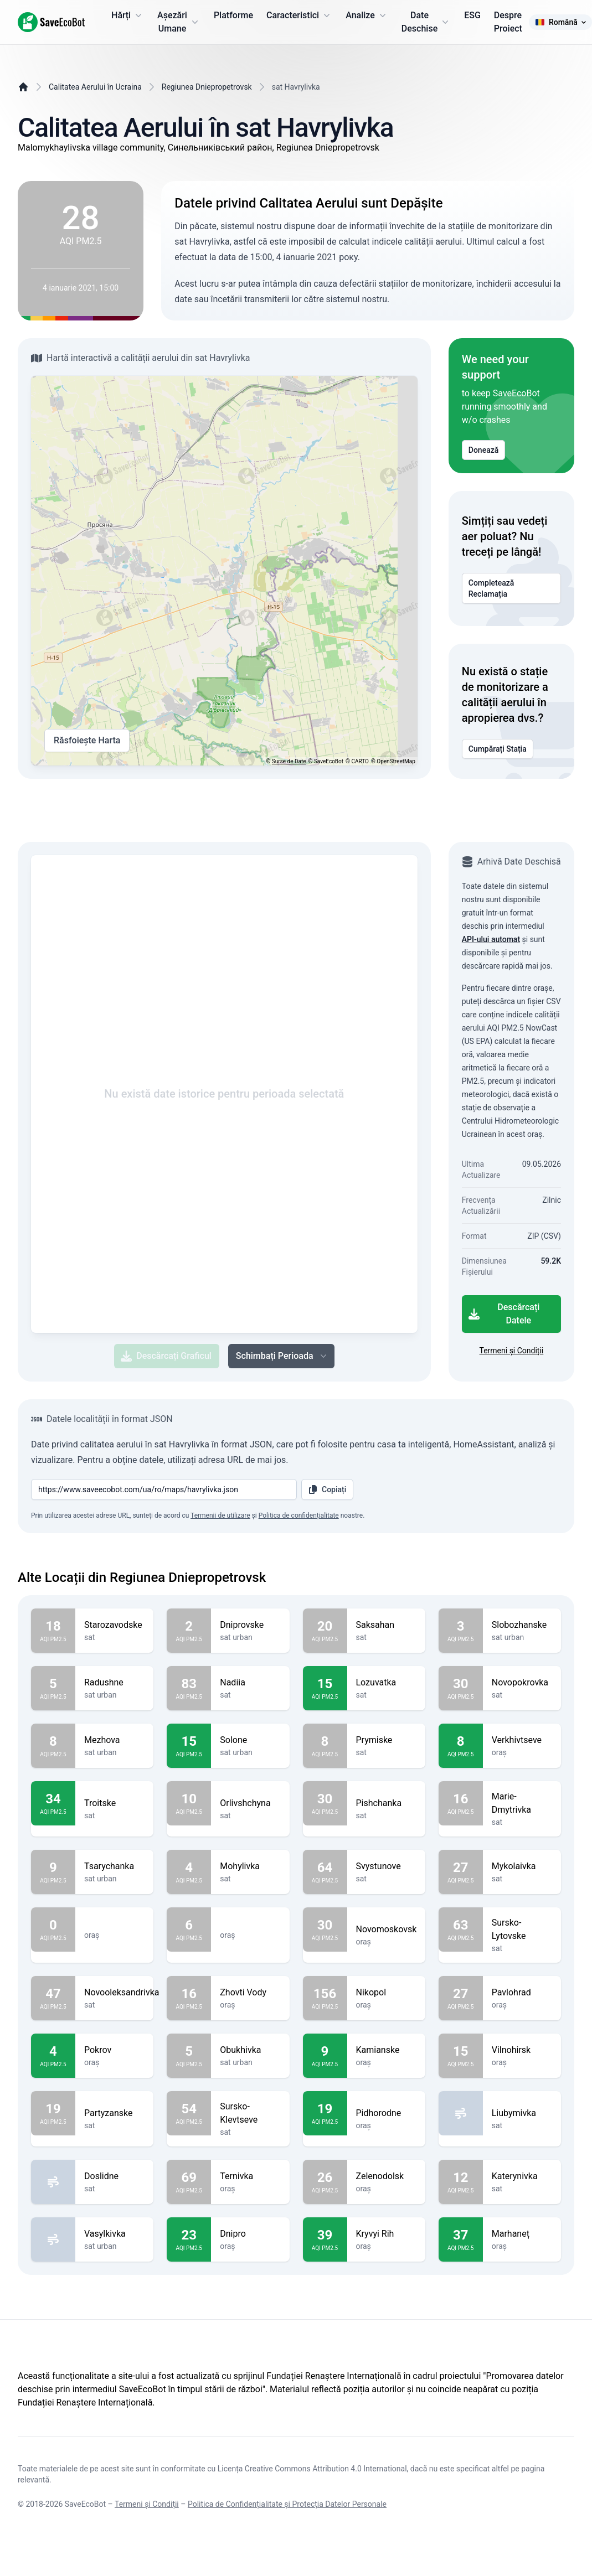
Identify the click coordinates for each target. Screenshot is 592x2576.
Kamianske (386, 2050)
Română (560, 22)
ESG (472, 15)
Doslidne (114, 2176)
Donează (484, 450)
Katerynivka (522, 2176)
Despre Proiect (508, 22)
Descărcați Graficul (166, 1356)
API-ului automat (491, 939)
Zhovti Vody (250, 1992)
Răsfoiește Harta (87, 740)
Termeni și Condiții (511, 1350)
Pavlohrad (522, 1992)
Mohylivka (250, 1866)
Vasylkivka (114, 2234)
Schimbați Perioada (282, 1356)
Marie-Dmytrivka (522, 1803)
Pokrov (114, 2050)
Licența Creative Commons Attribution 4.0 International (312, 2468)
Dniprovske (250, 1625)
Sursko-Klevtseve (250, 2113)
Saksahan (386, 1625)
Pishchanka (386, 1803)
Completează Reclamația (511, 588)
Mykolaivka (522, 1866)
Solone (250, 1740)
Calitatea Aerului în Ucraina (95, 86)
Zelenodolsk (386, 2176)
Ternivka (250, 2176)
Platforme (233, 15)
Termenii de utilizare (220, 1515)
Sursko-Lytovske (522, 1929)
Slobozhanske (522, 1625)
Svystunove (386, 1866)
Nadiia (250, 1682)
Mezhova (114, 1740)
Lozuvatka (386, 1682)
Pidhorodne (386, 2113)
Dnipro (250, 2234)
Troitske (114, 1803)
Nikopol (386, 1992)
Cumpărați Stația (497, 749)
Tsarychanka (114, 1866)
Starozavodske (114, 1625)
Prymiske (386, 1740)
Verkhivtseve (522, 1740)
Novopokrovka (522, 1682)
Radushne (114, 1682)
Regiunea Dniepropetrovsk (207, 86)
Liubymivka (522, 2113)
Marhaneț (522, 2234)
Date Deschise (426, 22)
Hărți (127, 15)
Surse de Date (289, 761)
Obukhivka (250, 2050)
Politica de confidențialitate (299, 1515)
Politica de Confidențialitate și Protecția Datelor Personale (287, 2504)
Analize (367, 15)
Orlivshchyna (250, 1803)
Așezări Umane (178, 22)
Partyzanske (114, 2113)
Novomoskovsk (386, 1929)
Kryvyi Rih (386, 2234)
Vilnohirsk (522, 2050)
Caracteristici (299, 15)
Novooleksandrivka (121, 1992)
